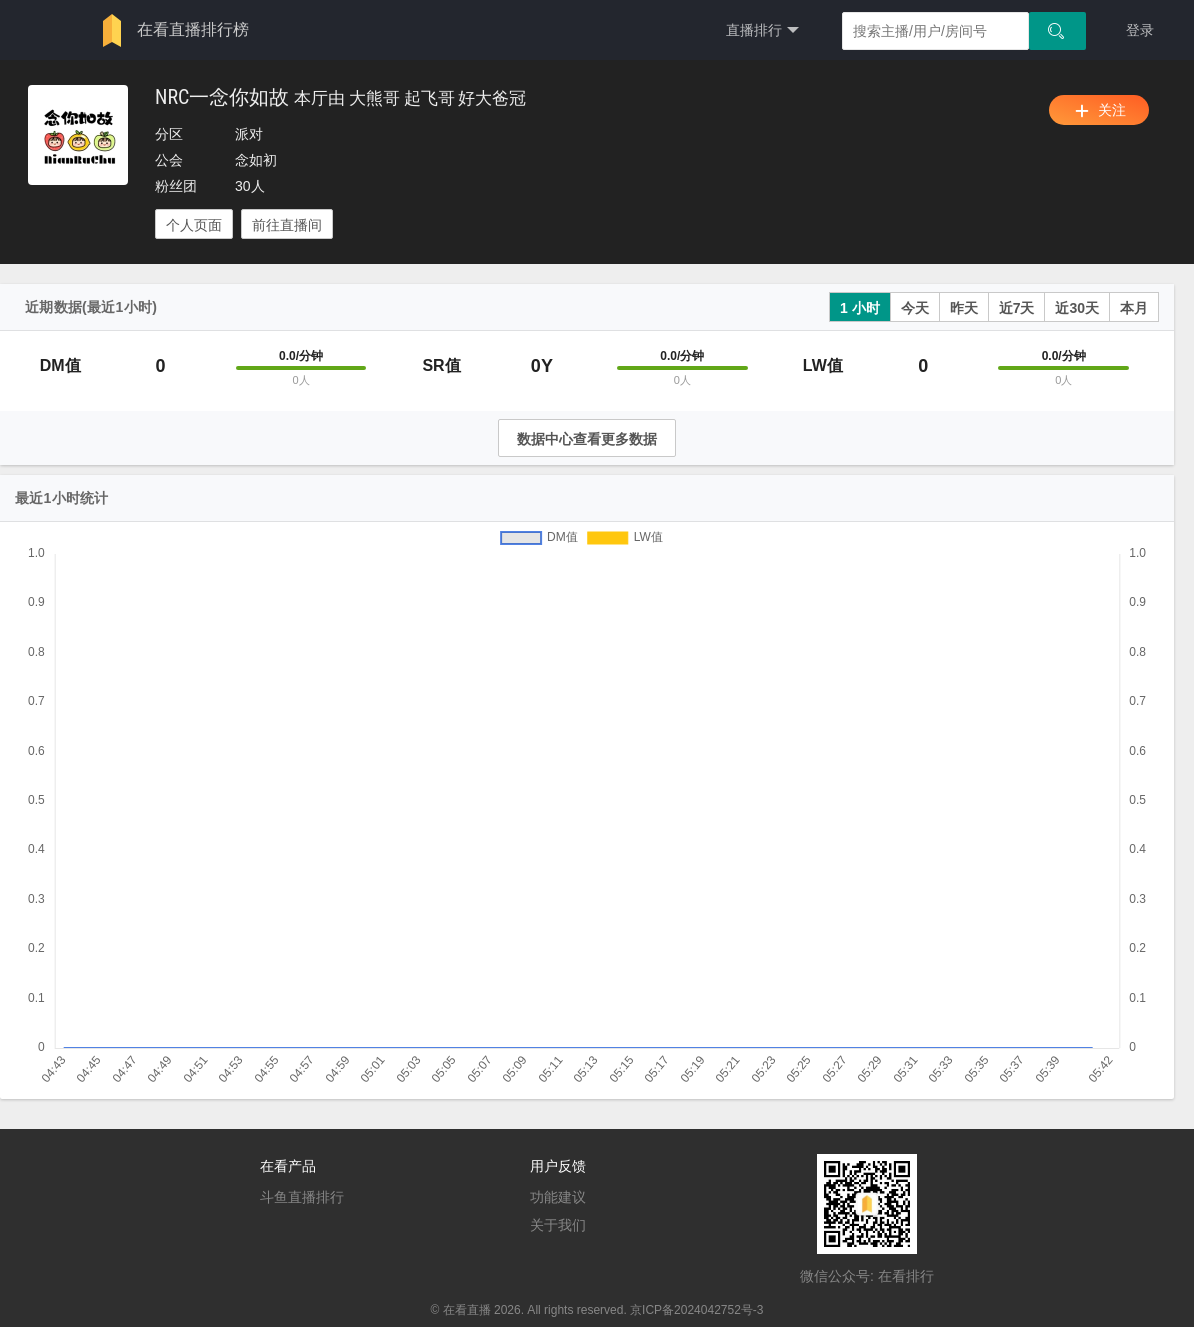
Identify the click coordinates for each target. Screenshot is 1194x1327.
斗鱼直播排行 (302, 1197)
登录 (1140, 30)
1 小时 (860, 308)
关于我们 (558, 1225)
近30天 (1077, 308)
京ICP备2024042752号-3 (696, 1310)
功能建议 (558, 1197)
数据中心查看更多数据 (587, 439)
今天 (915, 308)
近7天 (1017, 308)
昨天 (964, 308)
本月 (1134, 308)
